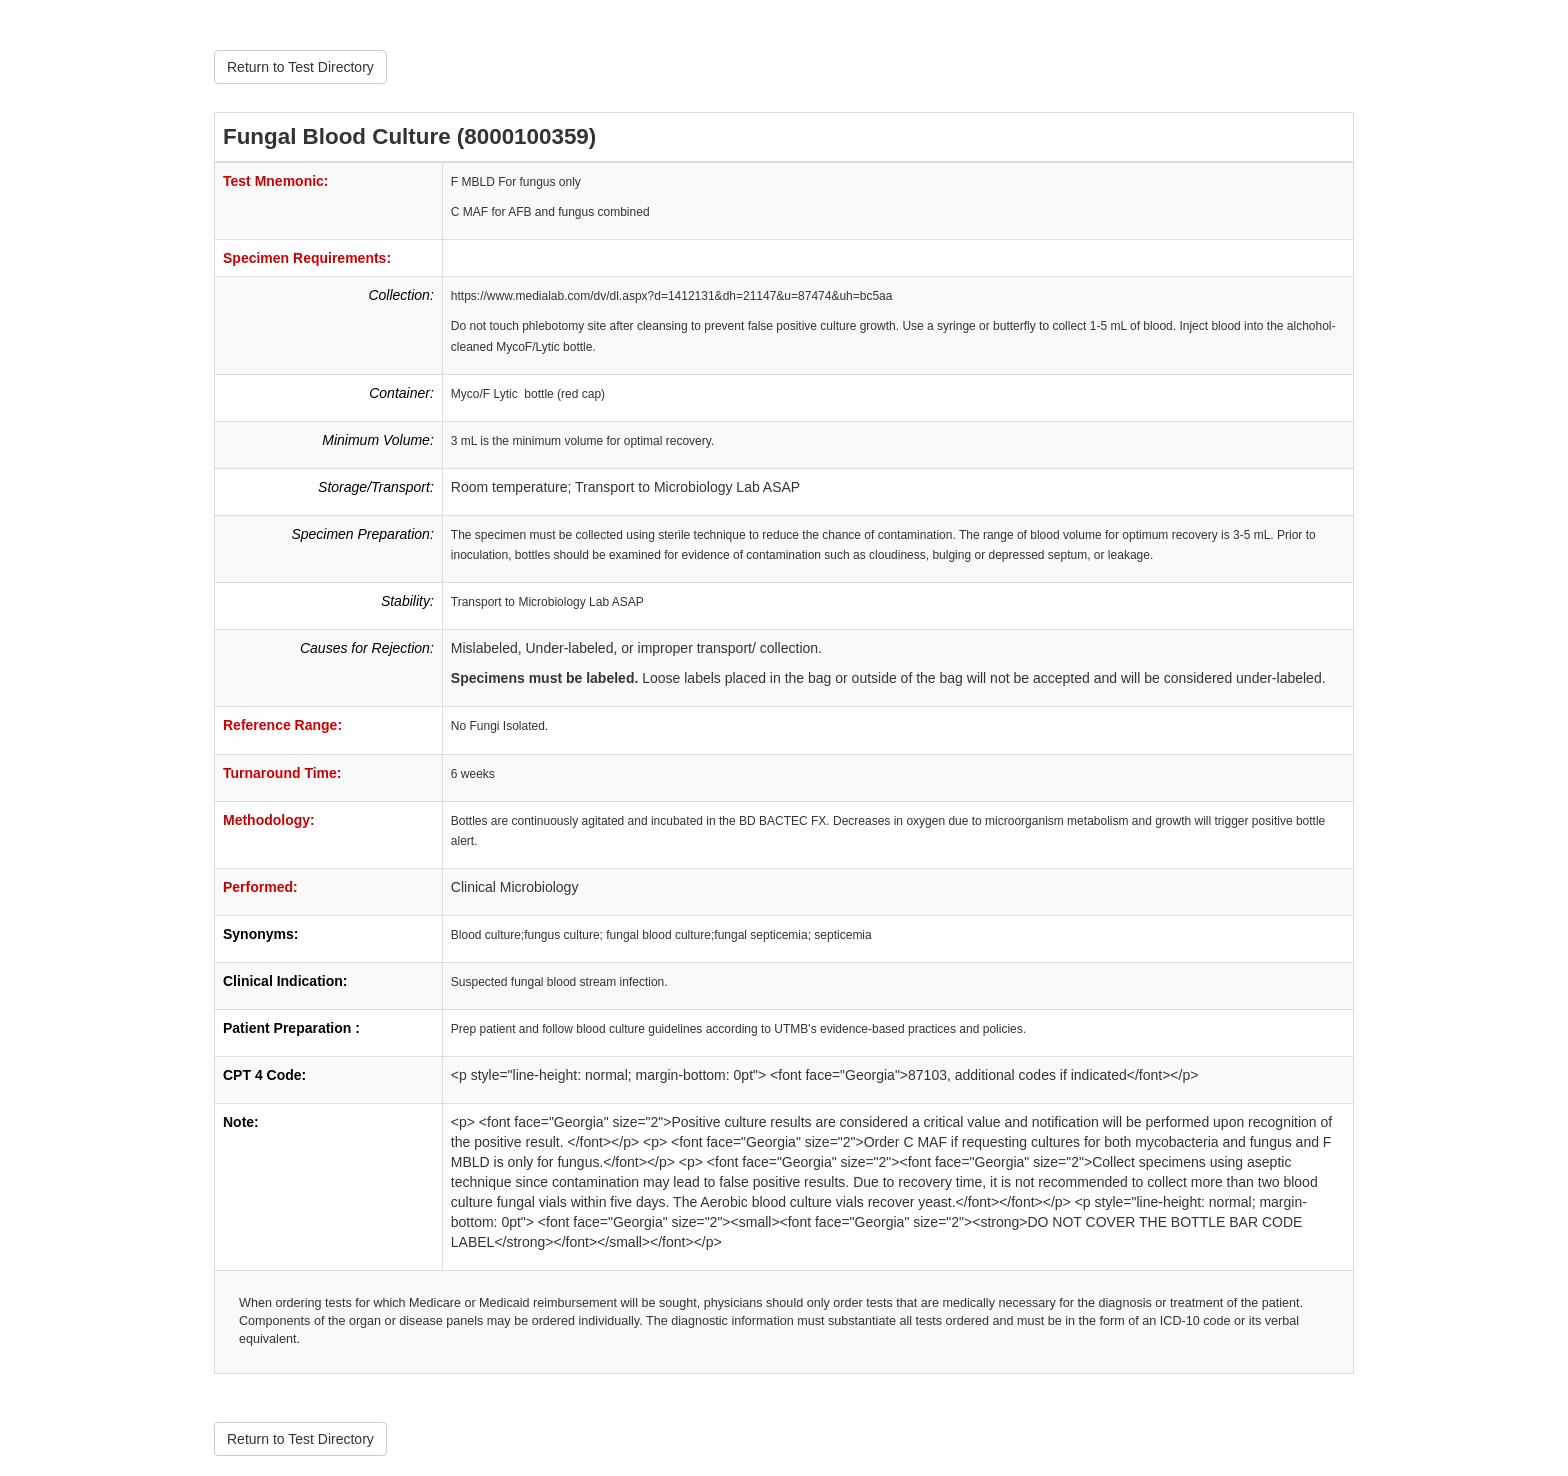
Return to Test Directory (300, 67)
